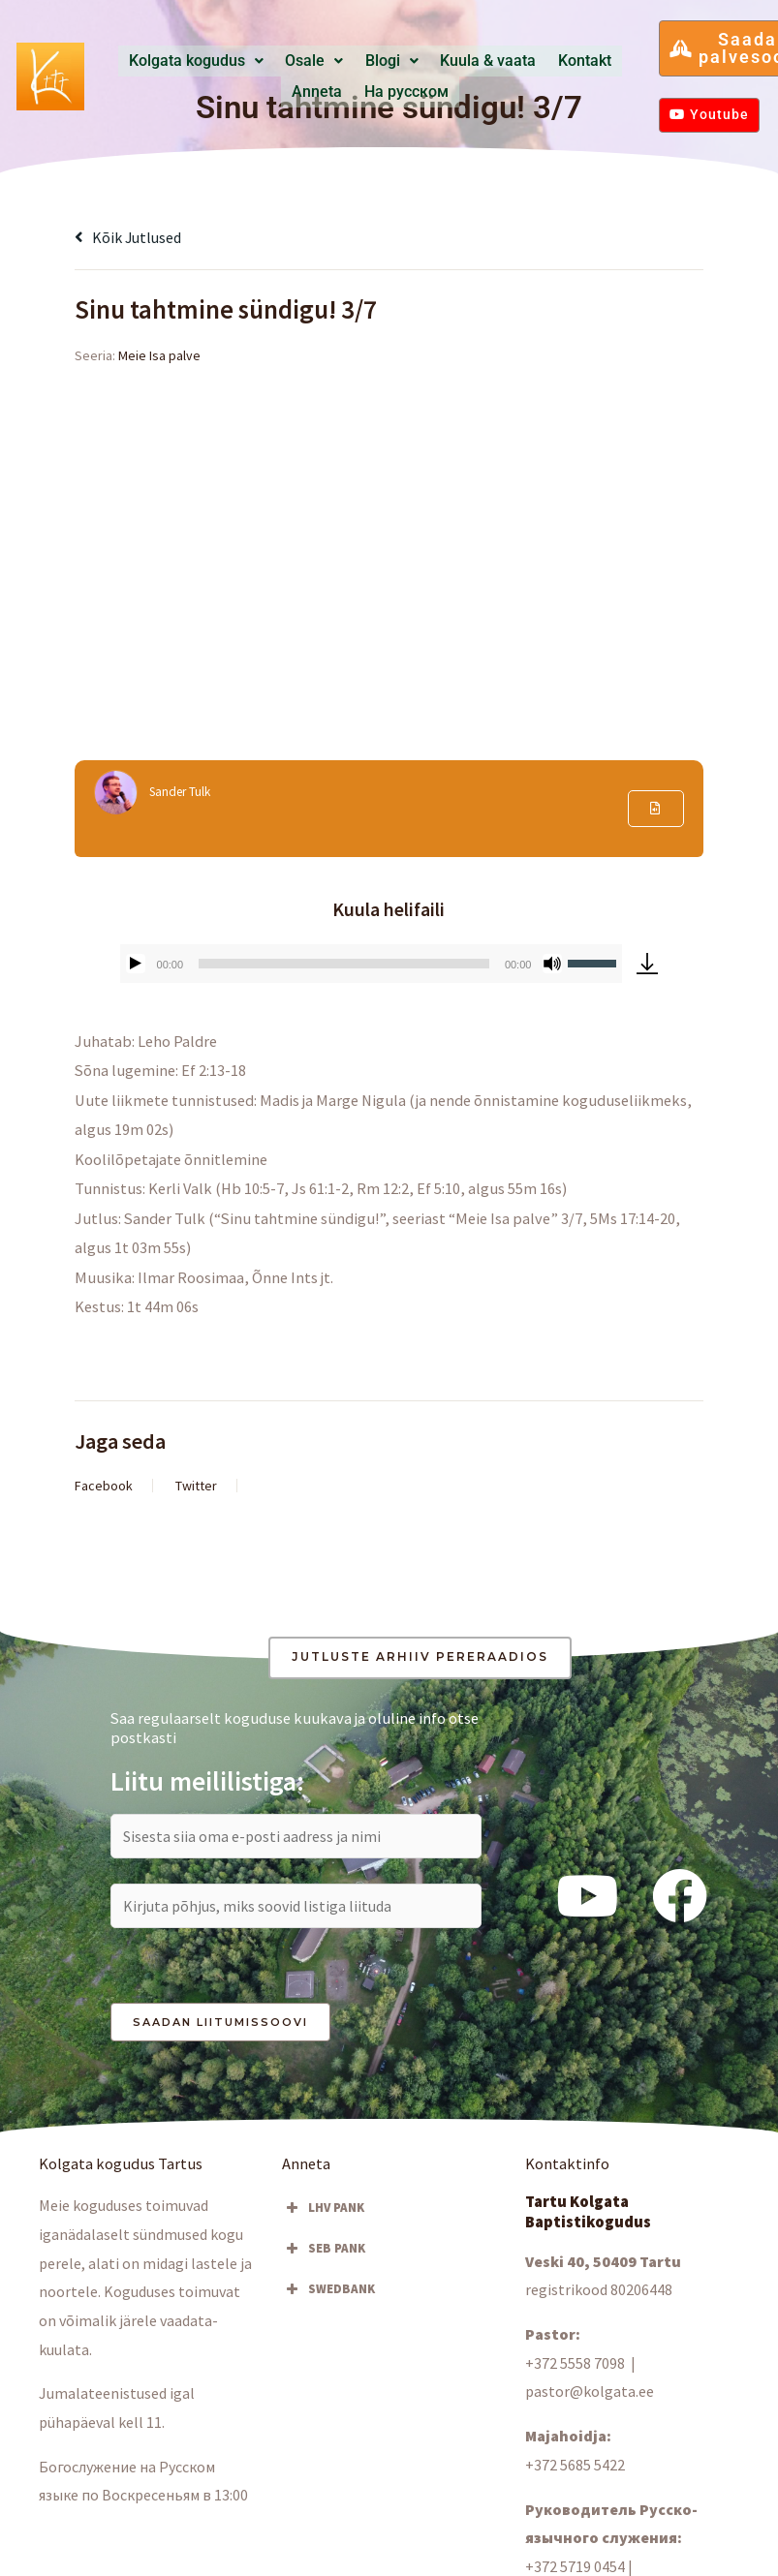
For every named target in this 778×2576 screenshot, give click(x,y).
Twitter (196, 1485)
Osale (301, 61)
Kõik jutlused (130, 237)
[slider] (344, 963)
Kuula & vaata (445, 61)
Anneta (582, 61)
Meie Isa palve (159, 355)
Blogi (365, 61)
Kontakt (524, 61)
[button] (200, 61)
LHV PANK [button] (323, 2210)
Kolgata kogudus (200, 61)
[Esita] (135, 963)
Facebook (104, 1485)
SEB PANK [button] (323, 2250)
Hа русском (370, 91)
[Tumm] (552, 963)
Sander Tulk (182, 792)
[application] (371, 963)
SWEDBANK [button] (328, 2291)
